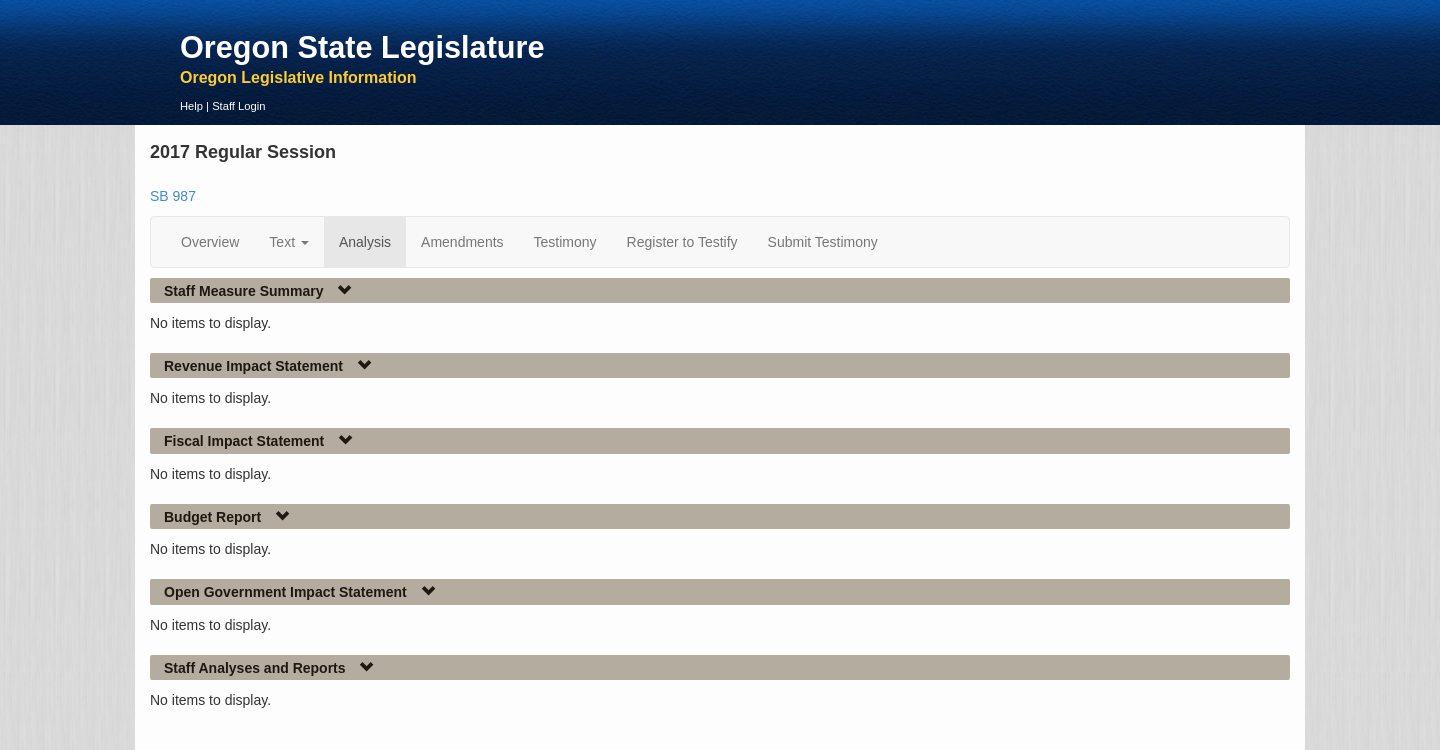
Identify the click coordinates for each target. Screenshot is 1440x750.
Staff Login (238, 106)
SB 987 (173, 196)
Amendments (462, 242)
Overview (210, 242)
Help (191, 106)
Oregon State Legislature (362, 47)
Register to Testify (682, 242)
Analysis (365, 242)
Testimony (565, 242)
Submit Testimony (823, 242)
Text (289, 242)
